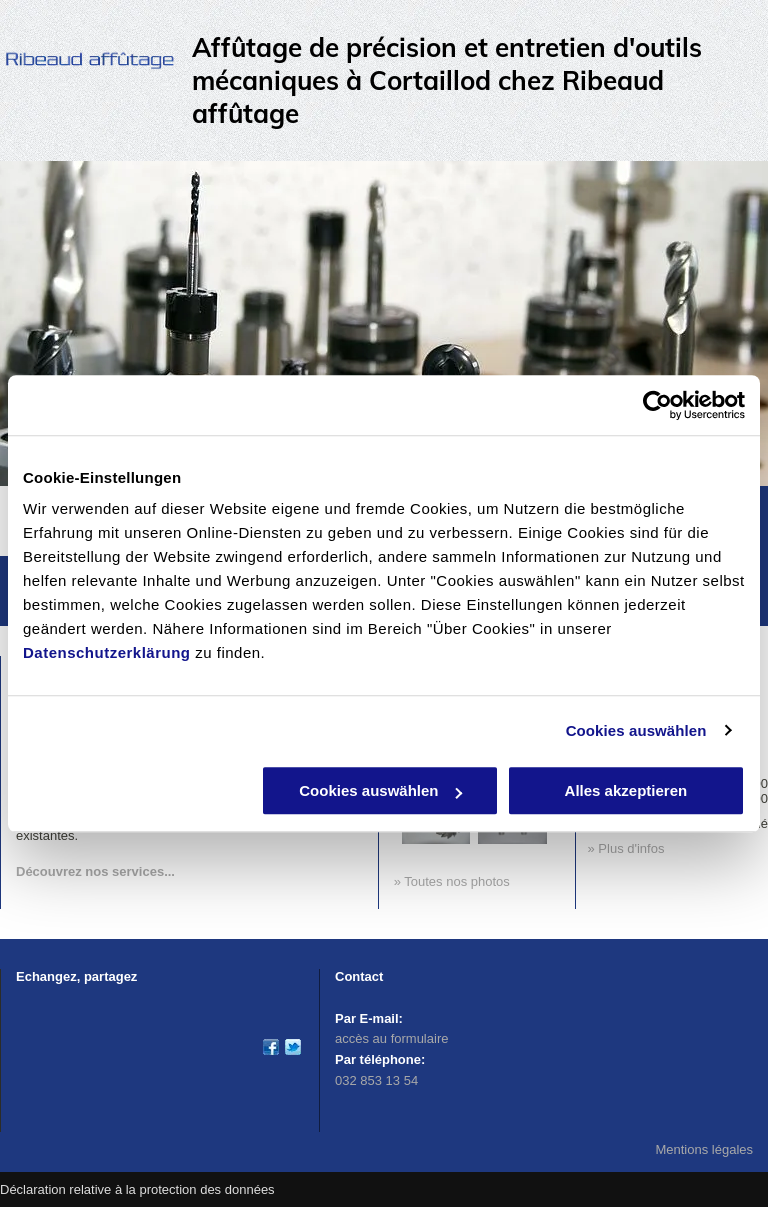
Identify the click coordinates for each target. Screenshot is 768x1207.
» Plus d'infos (626, 848)
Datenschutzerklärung (107, 652)
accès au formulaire (391, 1038)
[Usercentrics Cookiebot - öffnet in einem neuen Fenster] (657, 405)
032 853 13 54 (376, 1080)
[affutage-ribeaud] (293, 1047)
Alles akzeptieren (626, 790)
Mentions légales (704, 1149)
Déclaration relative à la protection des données (137, 1189)
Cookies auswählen (636, 730)
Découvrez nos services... (95, 871)
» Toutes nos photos (452, 881)
